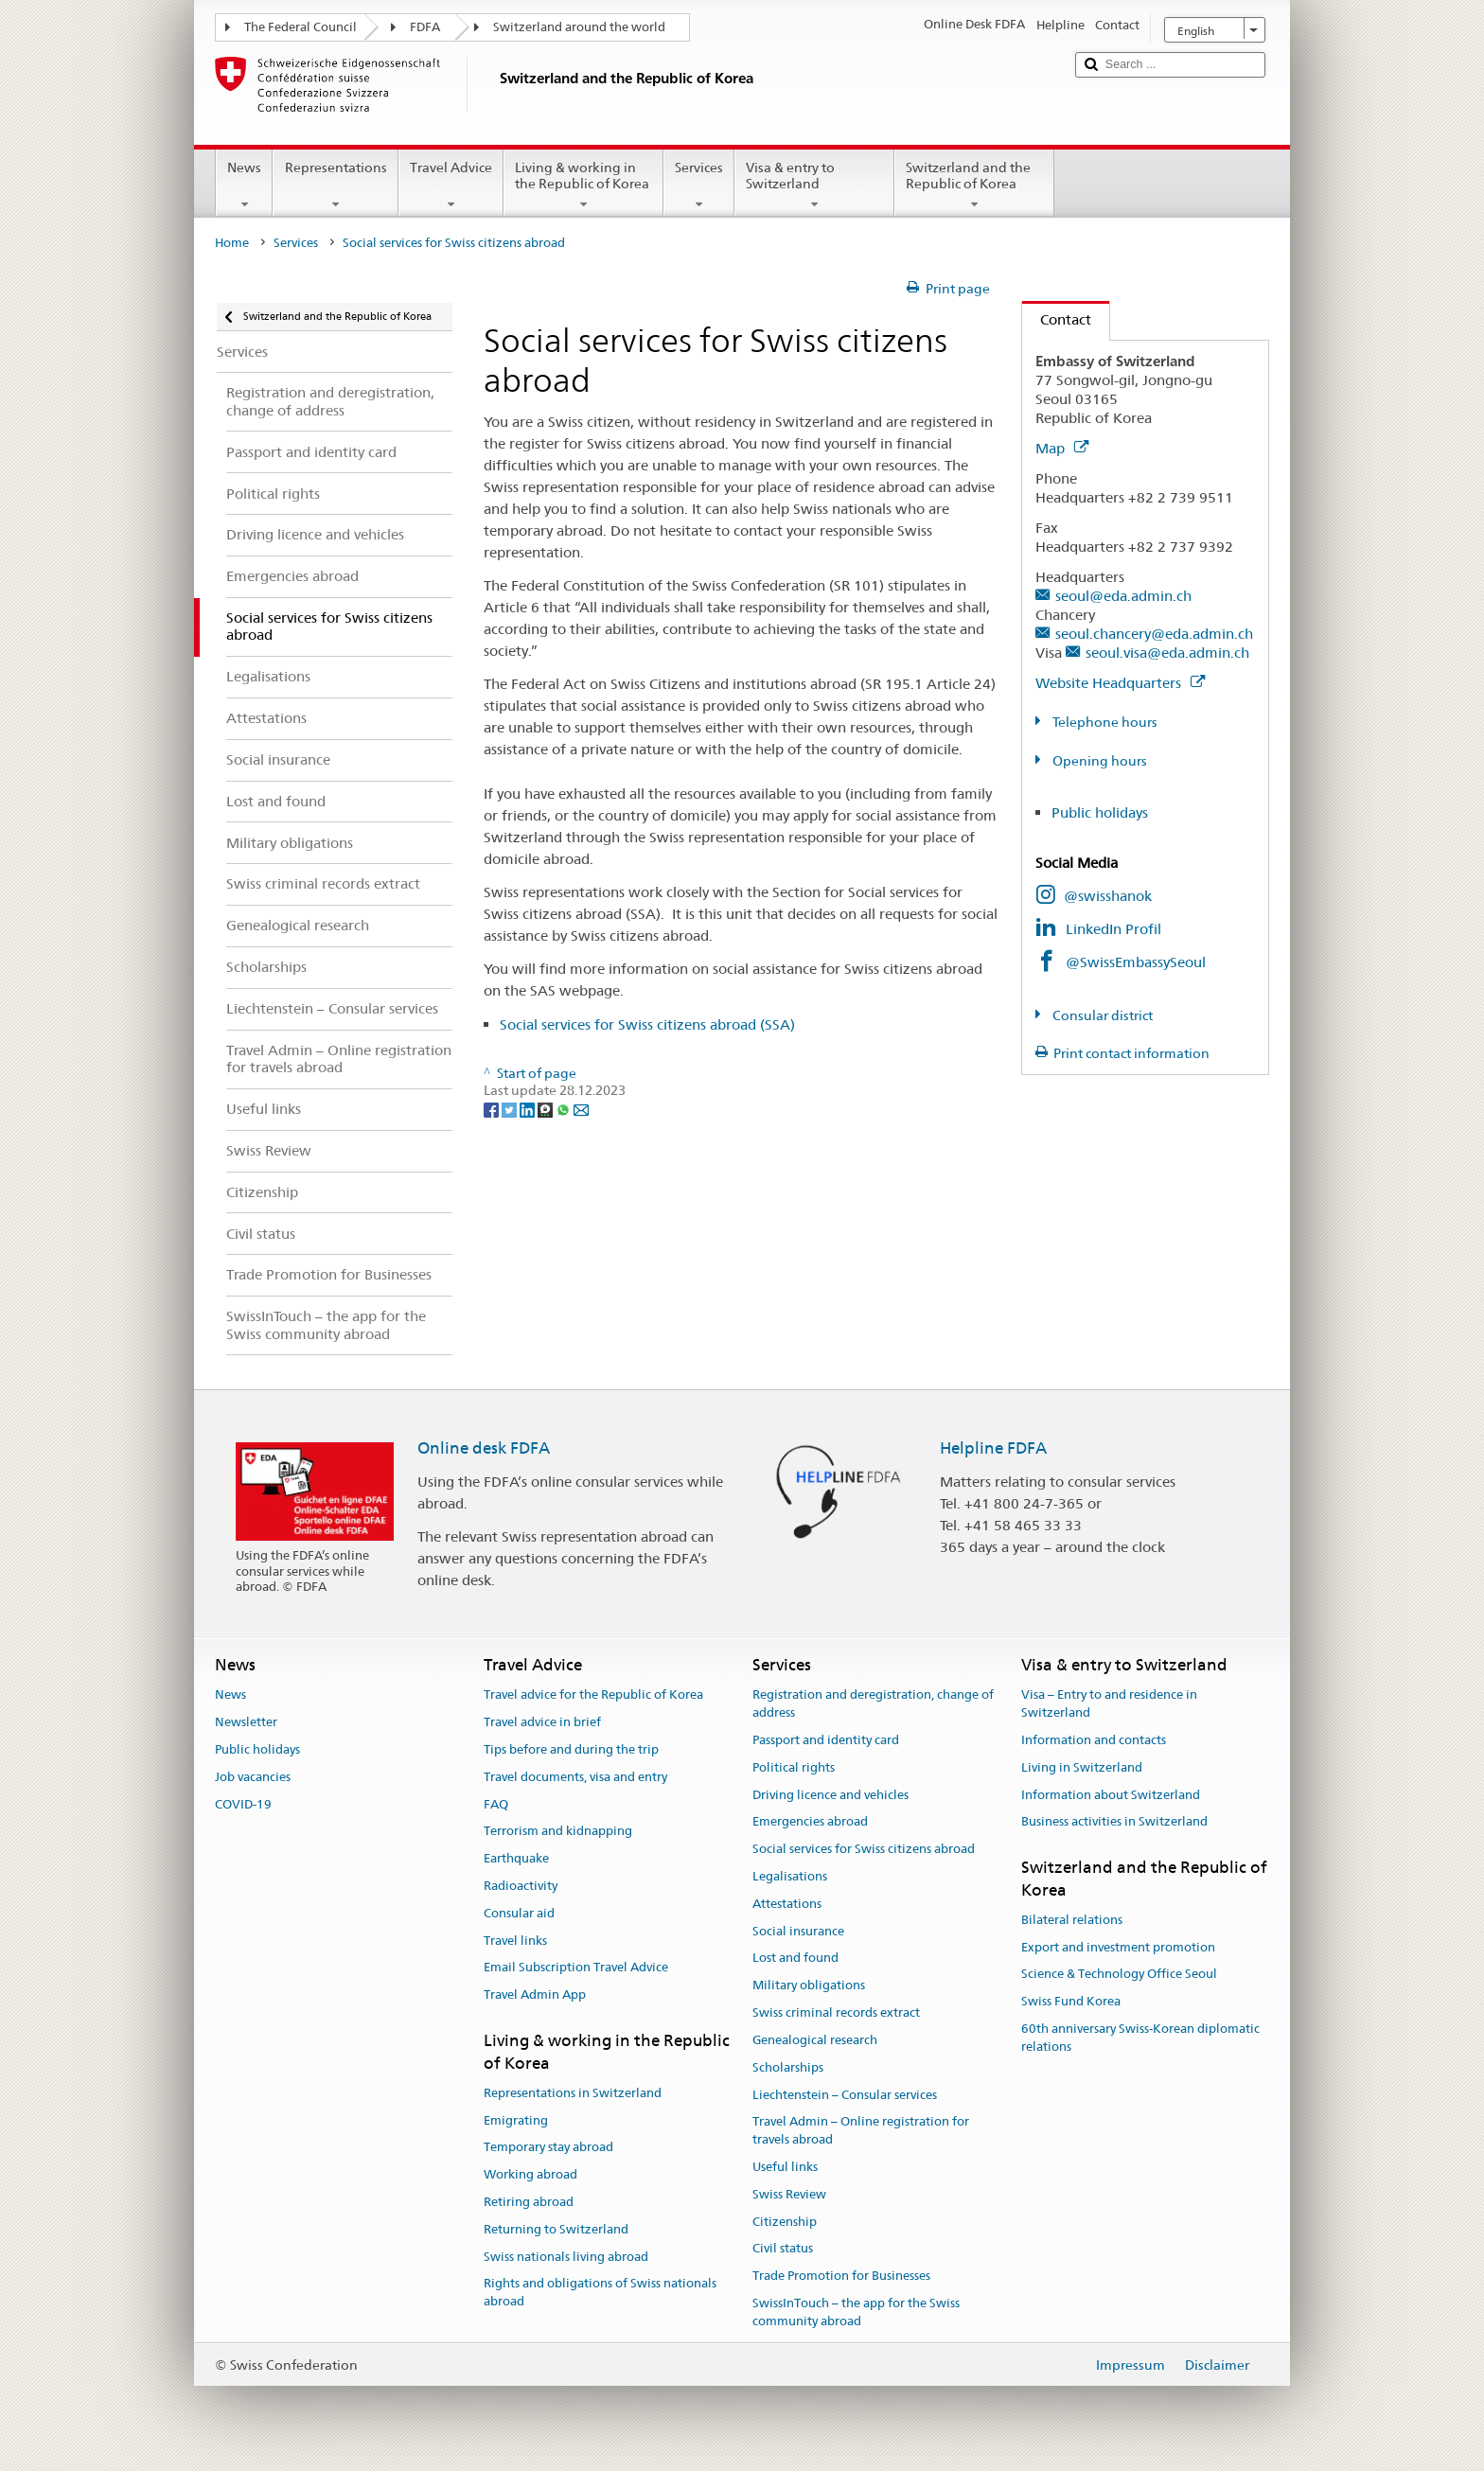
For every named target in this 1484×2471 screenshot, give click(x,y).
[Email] (581, 1108)
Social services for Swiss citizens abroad (863, 1849)
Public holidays (1099, 812)
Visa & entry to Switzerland (814, 185)
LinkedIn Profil (1113, 929)
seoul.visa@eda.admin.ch (1167, 653)
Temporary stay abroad (548, 2148)
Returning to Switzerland (556, 2229)
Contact (1056, 319)
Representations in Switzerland (573, 2093)
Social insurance (798, 1931)
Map (1061, 448)
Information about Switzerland (1110, 1795)
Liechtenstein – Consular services (844, 2095)
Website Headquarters (1120, 683)
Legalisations (789, 1876)
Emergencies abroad (810, 1822)
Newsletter (246, 1722)
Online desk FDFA (483, 1447)
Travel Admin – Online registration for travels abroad (860, 2131)
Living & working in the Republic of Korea (583, 185)
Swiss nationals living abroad (566, 2257)
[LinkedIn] (529, 1108)
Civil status (782, 2249)
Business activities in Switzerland (1114, 1822)
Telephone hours (1103, 722)
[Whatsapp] (565, 1108)
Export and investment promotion (1118, 1947)
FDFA (425, 27)
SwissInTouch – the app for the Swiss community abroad (856, 2312)
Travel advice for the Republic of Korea (593, 1695)
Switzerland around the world (579, 27)
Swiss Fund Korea (1071, 2002)
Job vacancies (253, 1777)
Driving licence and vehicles (830, 1795)
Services (698, 185)
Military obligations (808, 1986)
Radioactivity (520, 1886)
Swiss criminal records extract (836, 2012)
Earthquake (516, 1858)
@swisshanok (1108, 896)
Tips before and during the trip (571, 1749)
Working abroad (530, 2174)
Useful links (785, 2167)
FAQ (496, 1804)
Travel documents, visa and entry (575, 1777)
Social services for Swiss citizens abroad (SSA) (647, 1024)
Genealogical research (814, 2040)
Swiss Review (789, 2194)
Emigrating (516, 2120)
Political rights (793, 1767)
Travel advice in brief (542, 1722)
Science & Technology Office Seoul (1119, 1975)
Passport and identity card (825, 1740)
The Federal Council (300, 27)
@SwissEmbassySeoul (1136, 962)
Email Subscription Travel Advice (576, 1968)
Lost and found (795, 1958)
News (244, 185)
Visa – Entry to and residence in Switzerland (1109, 1704)
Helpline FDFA (993, 1447)
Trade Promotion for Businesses (841, 2275)
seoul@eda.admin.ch (1123, 596)
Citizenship (784, 2222)
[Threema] (547, 1108)
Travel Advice (451, 185)
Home (232, 243)
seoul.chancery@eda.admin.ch (1154, 634)
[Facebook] (493, 1108)
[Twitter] (511, 1108)
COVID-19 (243, 1804)
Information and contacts (1093, 1740)
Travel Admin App (535, 1995)
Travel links (515, 1940)
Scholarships (787, 2067)
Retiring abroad (529, 2202)
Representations (335, 185)
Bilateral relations (1071, 1920)
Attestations (787, 1904)
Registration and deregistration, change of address (873, 1704)
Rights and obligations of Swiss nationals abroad (600, 2293)
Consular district (1101, 1015)
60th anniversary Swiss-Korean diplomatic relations (1140, 2037)
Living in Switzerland (1081, 1767)
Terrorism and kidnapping (558, 1832)
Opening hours (1098, 760)
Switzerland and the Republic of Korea (974, 185)
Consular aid (519, 1913)
